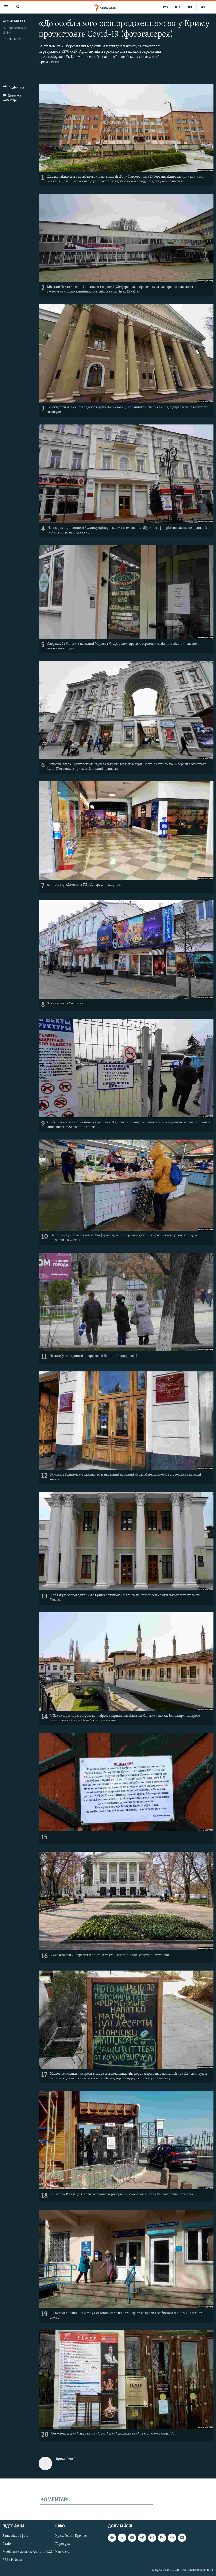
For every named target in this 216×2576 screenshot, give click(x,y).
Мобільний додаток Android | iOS (27, 2552)
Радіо (7, 2544)
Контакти (62, 2552)
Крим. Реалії (12, 39)
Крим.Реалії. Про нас (71, 2536)
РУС (166, 7)
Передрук (62, 2544)
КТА (178, 7)
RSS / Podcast (12, 2560)
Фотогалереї (14, 21)
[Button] (14, 88)
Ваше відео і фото (15, 2536)
